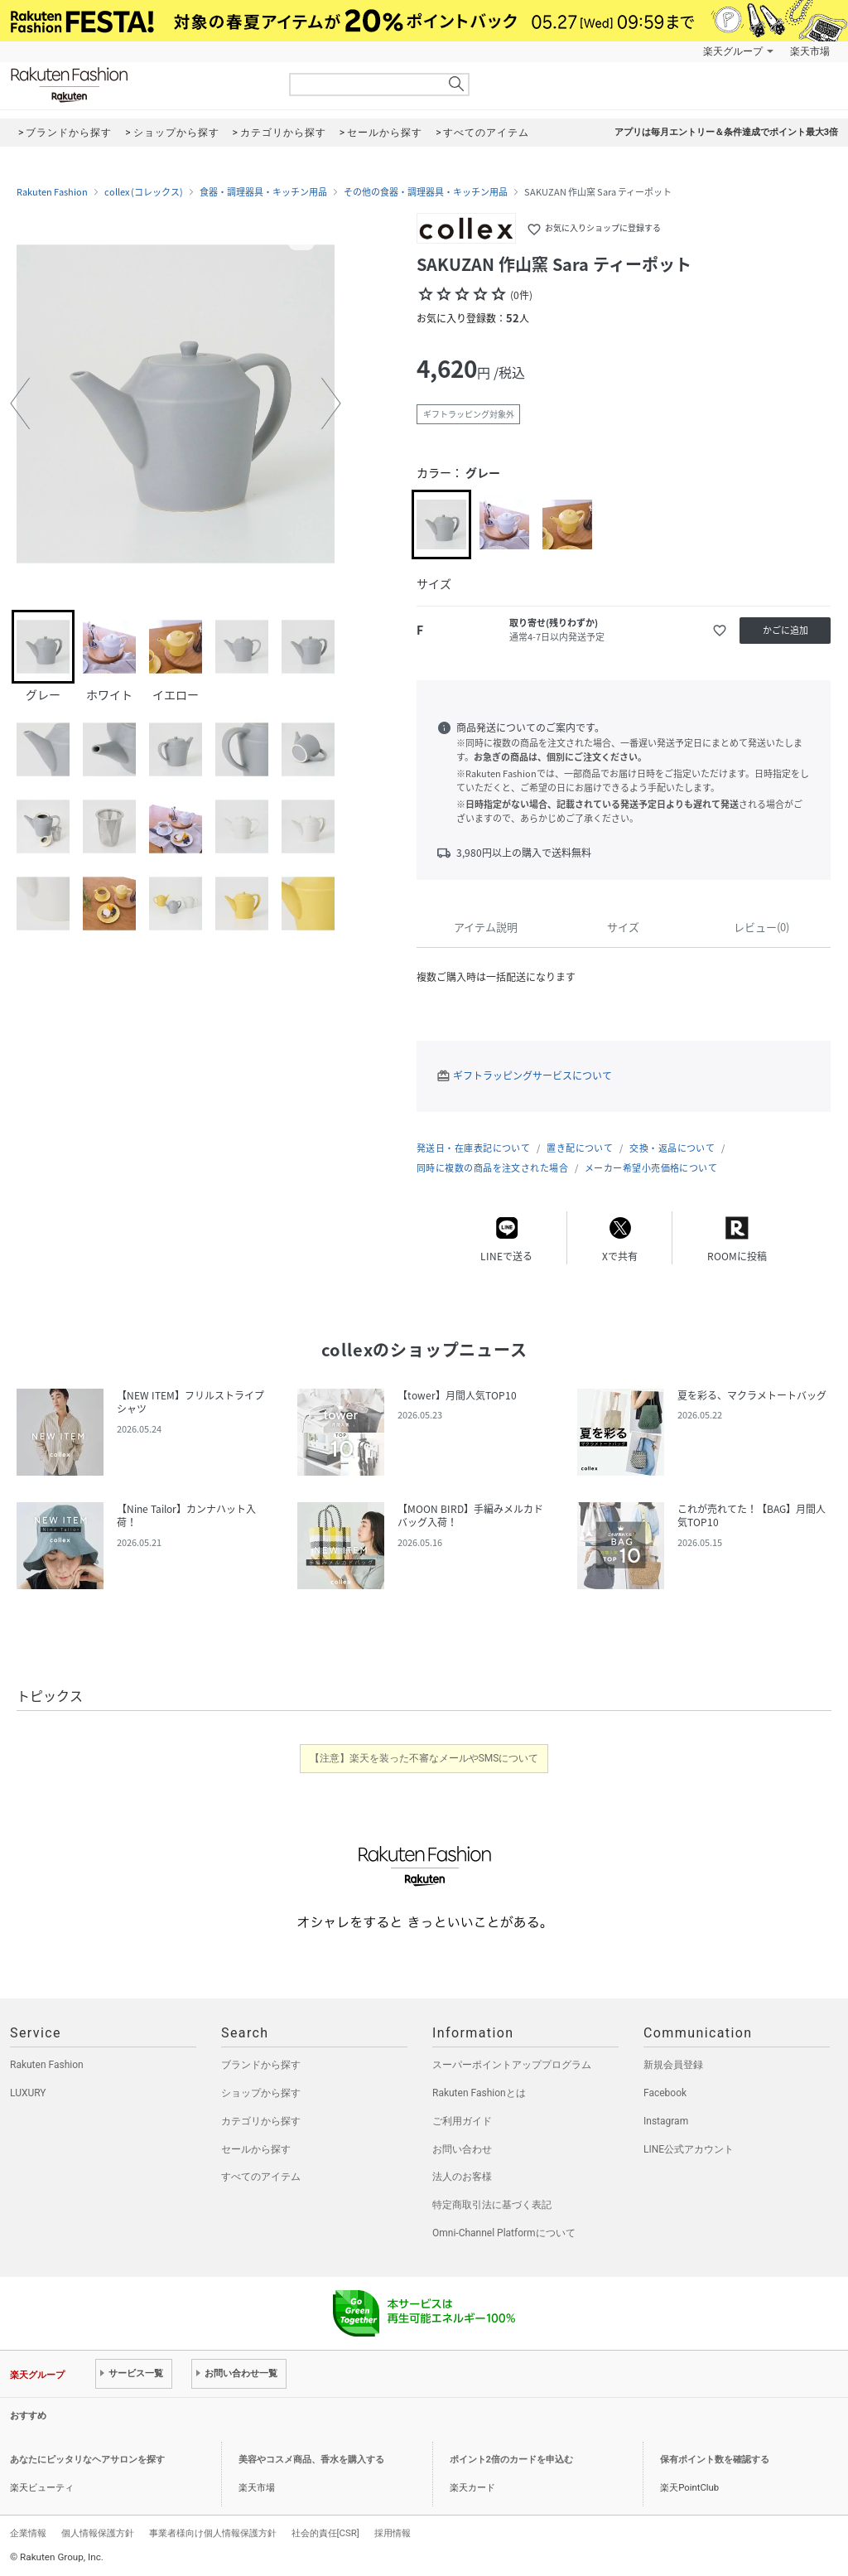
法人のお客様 (462, 2176)
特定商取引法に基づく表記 (492, 2205)
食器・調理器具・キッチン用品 (263, 192)
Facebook (665, 2093)
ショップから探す (261, 2093)
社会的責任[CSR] (325, 2533)
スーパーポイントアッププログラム (511, 2065)
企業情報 (28, 2533)
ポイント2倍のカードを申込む (511, 2459)
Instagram (665, 2121)
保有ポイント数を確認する (714, 2459)
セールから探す (256, 2149)
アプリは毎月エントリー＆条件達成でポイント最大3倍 (726, 132)
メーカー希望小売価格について (651, 1168)
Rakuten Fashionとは (479, 2093)
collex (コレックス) (143, 192)
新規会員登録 (673, 2065)
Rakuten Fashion (138, 85)
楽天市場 (810, 51)
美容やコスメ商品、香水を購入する (311, 2459)
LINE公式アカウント (688, 2149)
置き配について (580, 1148)
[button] (20, 403)
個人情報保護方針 (97, 2533)
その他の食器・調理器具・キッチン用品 (426, 192)
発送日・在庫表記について (473, 1148)
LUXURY (28, 2093)
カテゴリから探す (261, 2121)
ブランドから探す (261, 2065)
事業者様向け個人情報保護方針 (213, 2533)
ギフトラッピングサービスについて (532, 1075)
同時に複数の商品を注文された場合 (492, 1168)
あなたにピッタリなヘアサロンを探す (87, 2459)
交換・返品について (672, 1148)
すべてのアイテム (261, 2176)
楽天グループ (733, 51)
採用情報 (392, 2533)
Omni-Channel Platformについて (504, 2233)
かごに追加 (785, 630)
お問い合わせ (462, 2149)
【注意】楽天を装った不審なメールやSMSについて (424, 1758)
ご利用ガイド (462, 2121)
